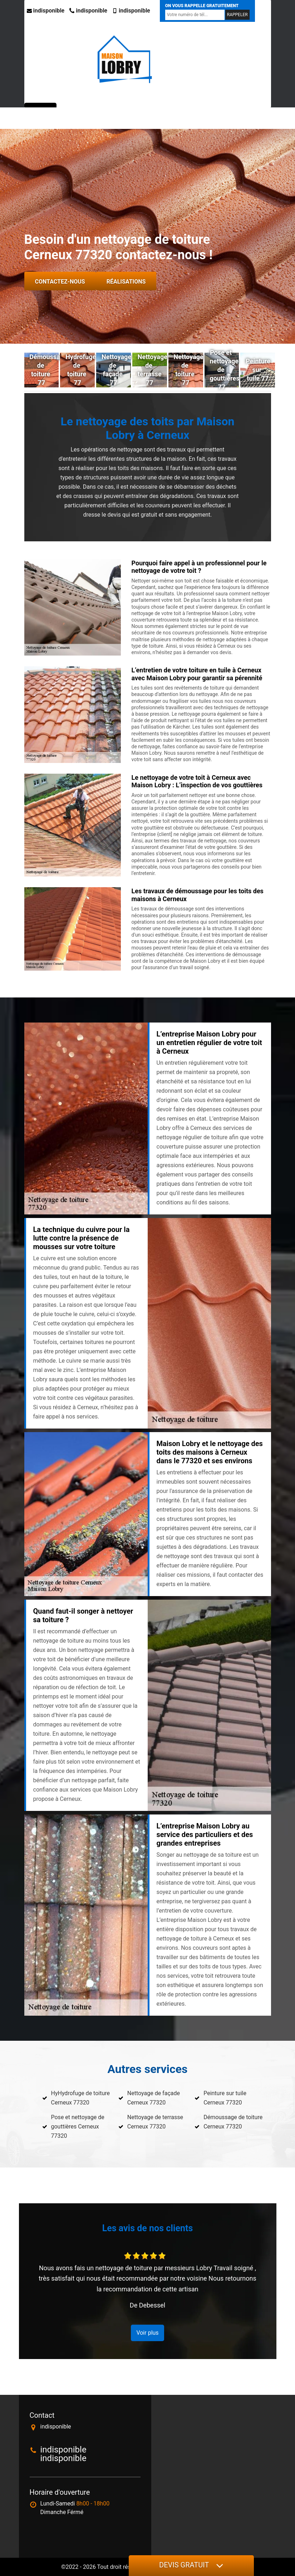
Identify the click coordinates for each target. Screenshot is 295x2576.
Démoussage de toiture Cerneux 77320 (232, 2122)
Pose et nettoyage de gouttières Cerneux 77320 (77, 2126)
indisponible (46, 10)
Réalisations (126, 281)
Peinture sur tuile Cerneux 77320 (224, 2098)
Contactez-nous (60, 281)
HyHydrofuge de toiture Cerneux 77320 (80, 2098)
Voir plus (147, 2332)
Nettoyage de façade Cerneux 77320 (153, 2098)
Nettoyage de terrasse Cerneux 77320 (155, 2122)
